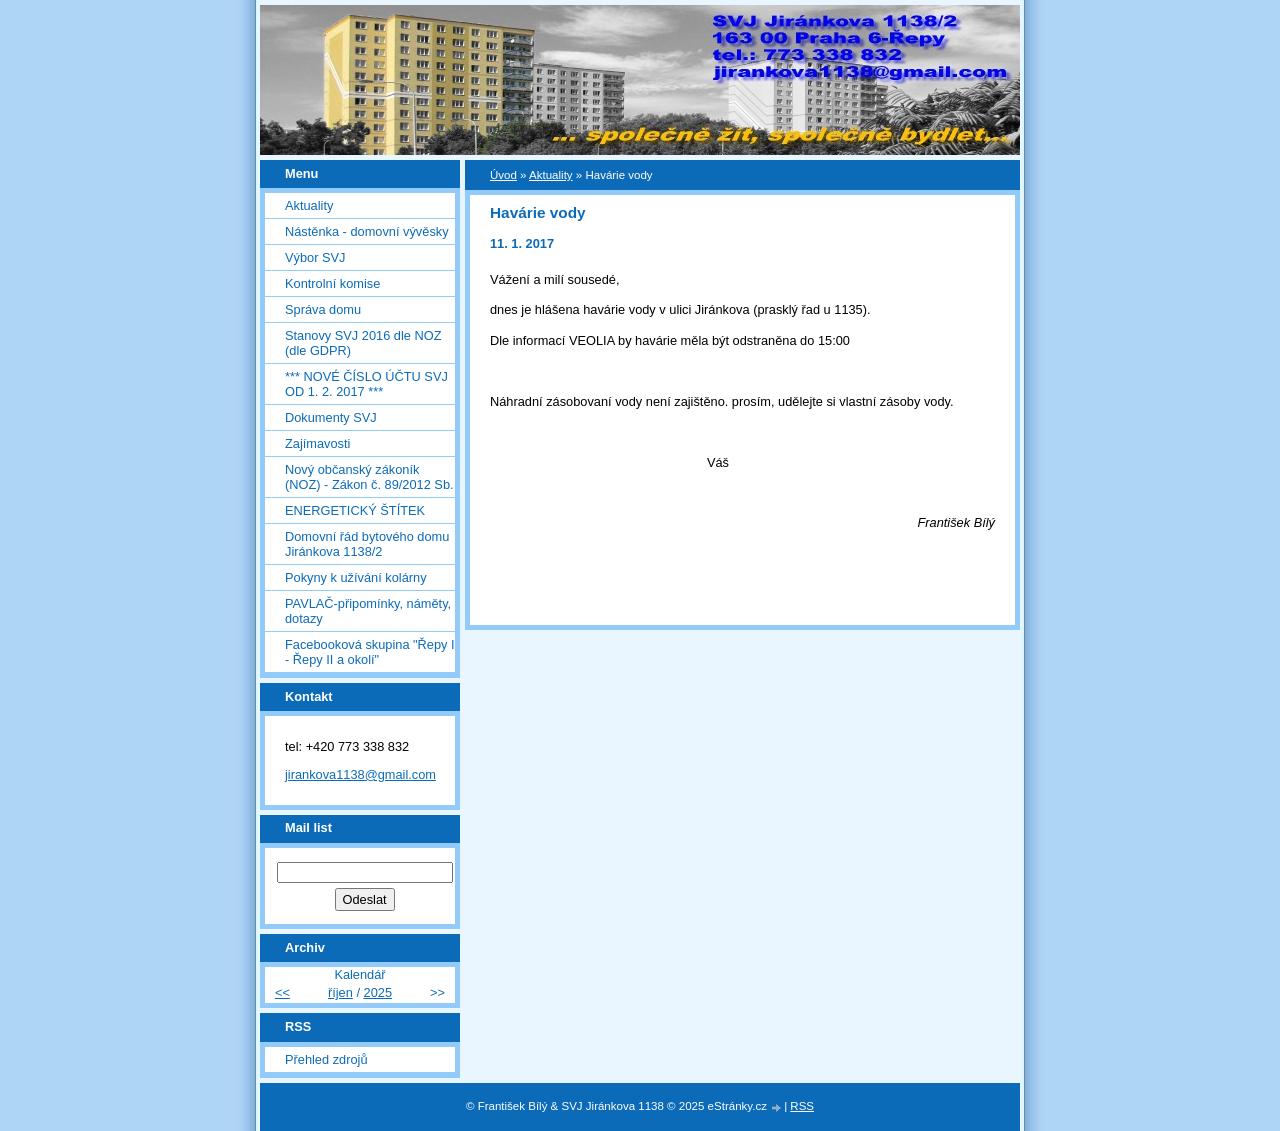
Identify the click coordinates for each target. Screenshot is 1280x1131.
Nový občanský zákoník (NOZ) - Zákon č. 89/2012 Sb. (369, 477)
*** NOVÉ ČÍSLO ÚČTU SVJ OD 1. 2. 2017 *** (366, 384)
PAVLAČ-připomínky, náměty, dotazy (368, 611)
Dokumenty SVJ (331, 417)
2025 (378, 992)
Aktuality (309, 205)
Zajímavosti (317, 443)
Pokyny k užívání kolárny (356, 577)
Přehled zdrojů (326, 1059)
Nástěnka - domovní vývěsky (367, 231)
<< (282, 992)
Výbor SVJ (315, 257)
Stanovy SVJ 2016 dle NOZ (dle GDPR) (363, 343)
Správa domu (323, 309)
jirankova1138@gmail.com (360, 774)
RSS (802, 1106)
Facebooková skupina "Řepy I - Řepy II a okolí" (370, 652)
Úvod (503, 175)
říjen (340, 992)
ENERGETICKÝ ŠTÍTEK (355, 510)
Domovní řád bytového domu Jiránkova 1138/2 (367, 544)
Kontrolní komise (332, 283)
